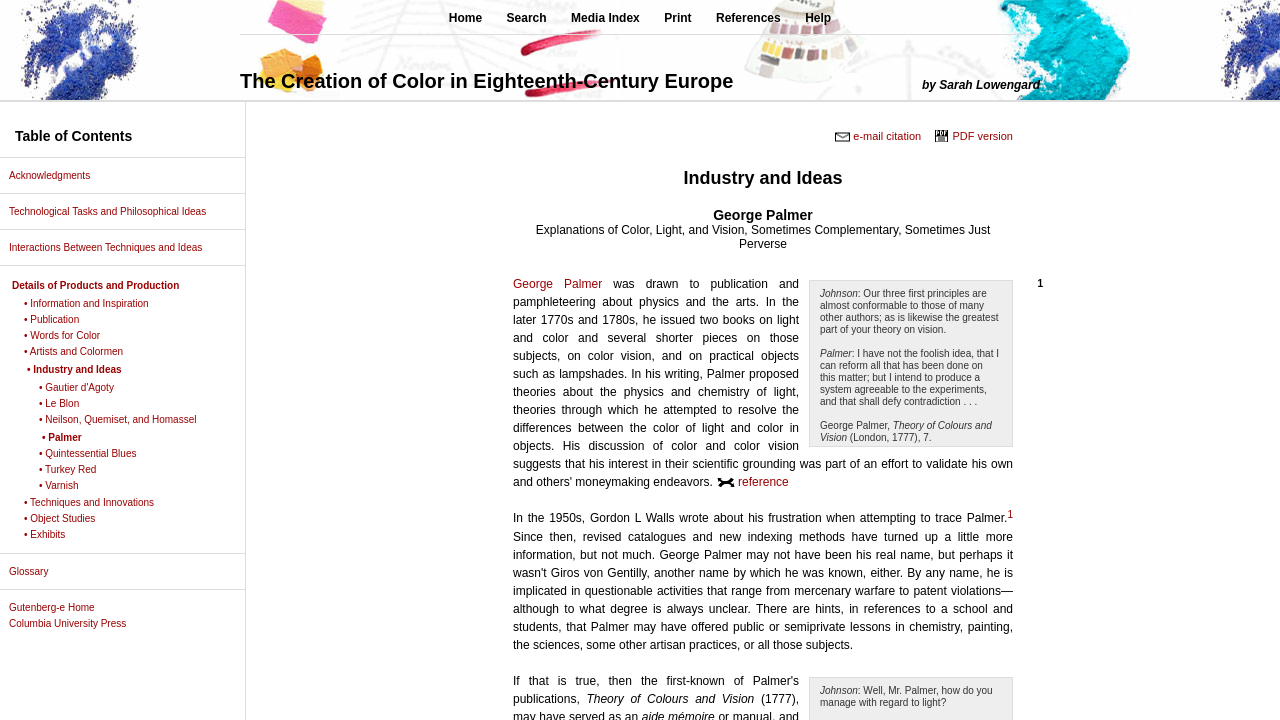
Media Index (605, 18)
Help (818, 18)
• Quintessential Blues (95, 453)
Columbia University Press (75, 623)
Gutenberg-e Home (59, 607)
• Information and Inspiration (94, 303)
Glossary (36, 571)
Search (527, 18)
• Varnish (66, 485)
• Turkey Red (75, 469)
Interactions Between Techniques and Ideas (113, 247)
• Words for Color (69, 335)
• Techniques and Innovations (96, 502)
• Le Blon (66, 403)
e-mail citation (887, 136)
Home (465, 18)
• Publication (59, 319)
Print (677, 18)
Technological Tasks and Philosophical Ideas (115, 211)
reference (763, 482)
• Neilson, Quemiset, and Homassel (125, 419)
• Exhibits (52, 534)
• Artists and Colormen (81, 351)
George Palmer (557, 284)
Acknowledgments (57, 175)
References (748, 18)
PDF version (982, 136)
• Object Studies (67, 518)
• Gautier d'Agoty (84, 387)
